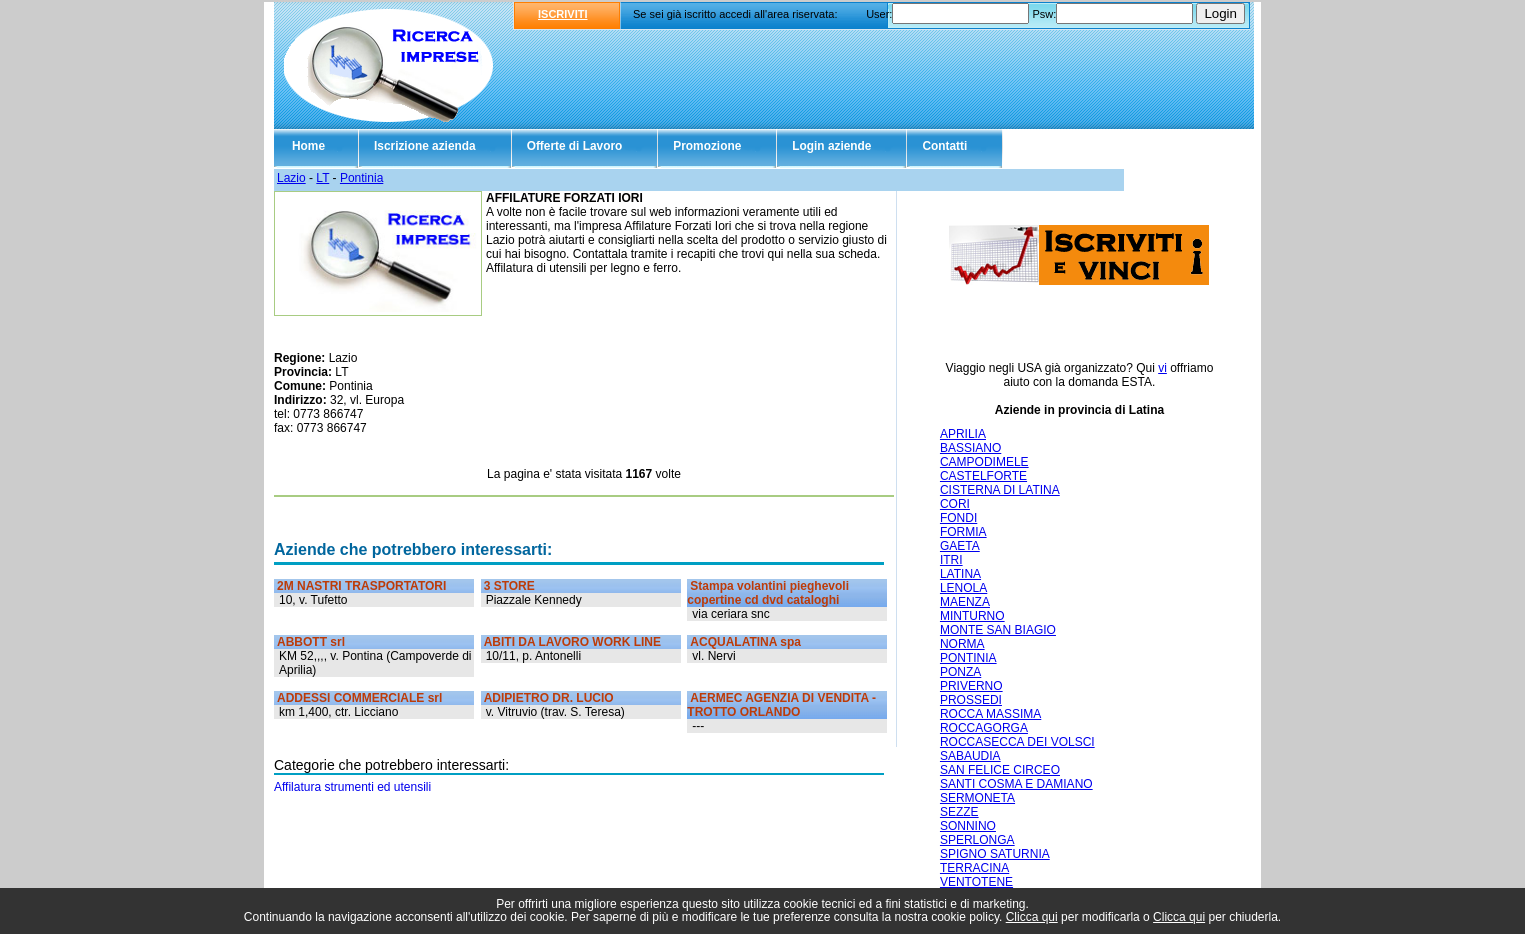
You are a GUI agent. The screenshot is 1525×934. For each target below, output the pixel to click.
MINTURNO (972, 616)
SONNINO (968, 826)
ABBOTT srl (311, 642)
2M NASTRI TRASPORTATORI (361, 586)
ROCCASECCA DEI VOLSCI (1017, 742)
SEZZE (959, 812)
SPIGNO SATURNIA (995, 854)
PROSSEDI (971, 700)
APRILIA (963, 434)
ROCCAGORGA (984, 728)
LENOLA (963, 588)
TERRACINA (974, 868)
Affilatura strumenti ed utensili (352, 787)
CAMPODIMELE (984, 462)
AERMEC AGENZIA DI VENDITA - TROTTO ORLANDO (781, 705)
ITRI (951, 560)
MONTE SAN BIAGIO (998, 630)
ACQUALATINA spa (745, 642)
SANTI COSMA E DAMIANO (1016, 784)
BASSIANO (970, 448)
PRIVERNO (971, 686)
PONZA (960, 672)
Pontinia (361, 178)
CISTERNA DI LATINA (1000, 490)
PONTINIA (968, 658)
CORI (955, 504)
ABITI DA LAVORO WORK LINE (572, 642)
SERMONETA (977, 798)
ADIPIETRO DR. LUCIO (549, 698)
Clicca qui (1032, 917)
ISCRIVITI (563, 14)
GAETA (960, 546)
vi (1162, 368)
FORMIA (963, 532)
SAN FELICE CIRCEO (1000, 770)
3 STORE (509, 586)
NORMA (962, 644)
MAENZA (965, 602)
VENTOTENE (976, 882)
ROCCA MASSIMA (990, 714)
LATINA (960, 574)
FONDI (958, 518)
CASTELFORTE (983, 476)
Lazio (291, 178)
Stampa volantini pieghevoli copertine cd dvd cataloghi (768, 593)
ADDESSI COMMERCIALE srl (359, 698)
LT (322, 178)
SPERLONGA (977, 840)
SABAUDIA (970, 756)
